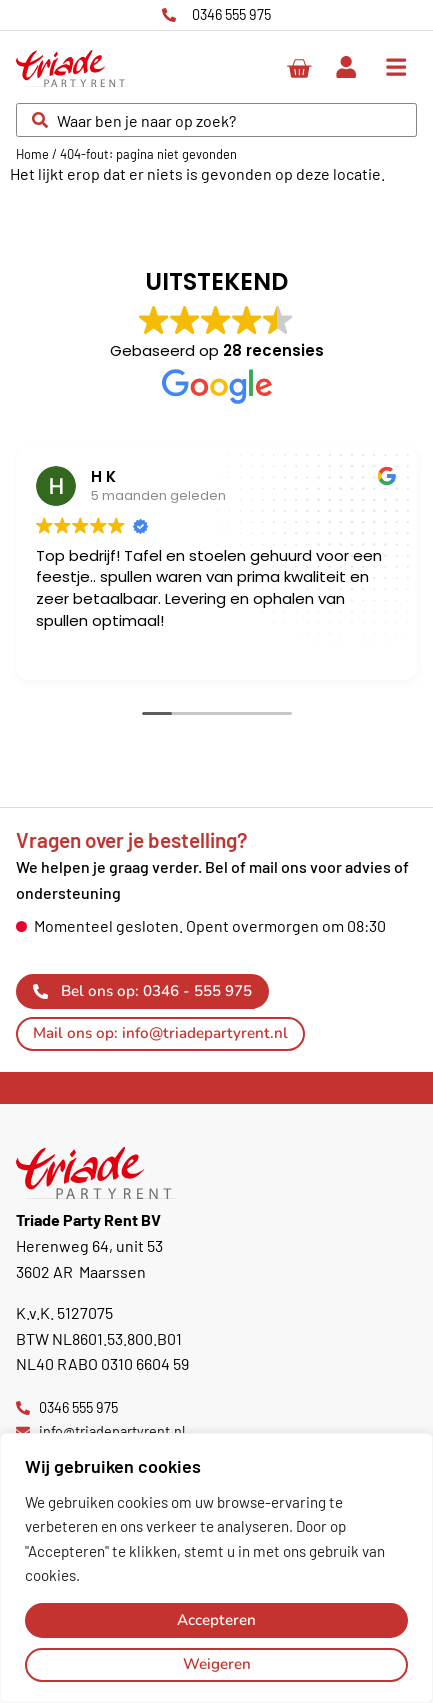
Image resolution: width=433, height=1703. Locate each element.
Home (32, 154)
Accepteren (216, 1620)
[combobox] (216, 120)
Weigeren (217, 1664)
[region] (216, 1568)
